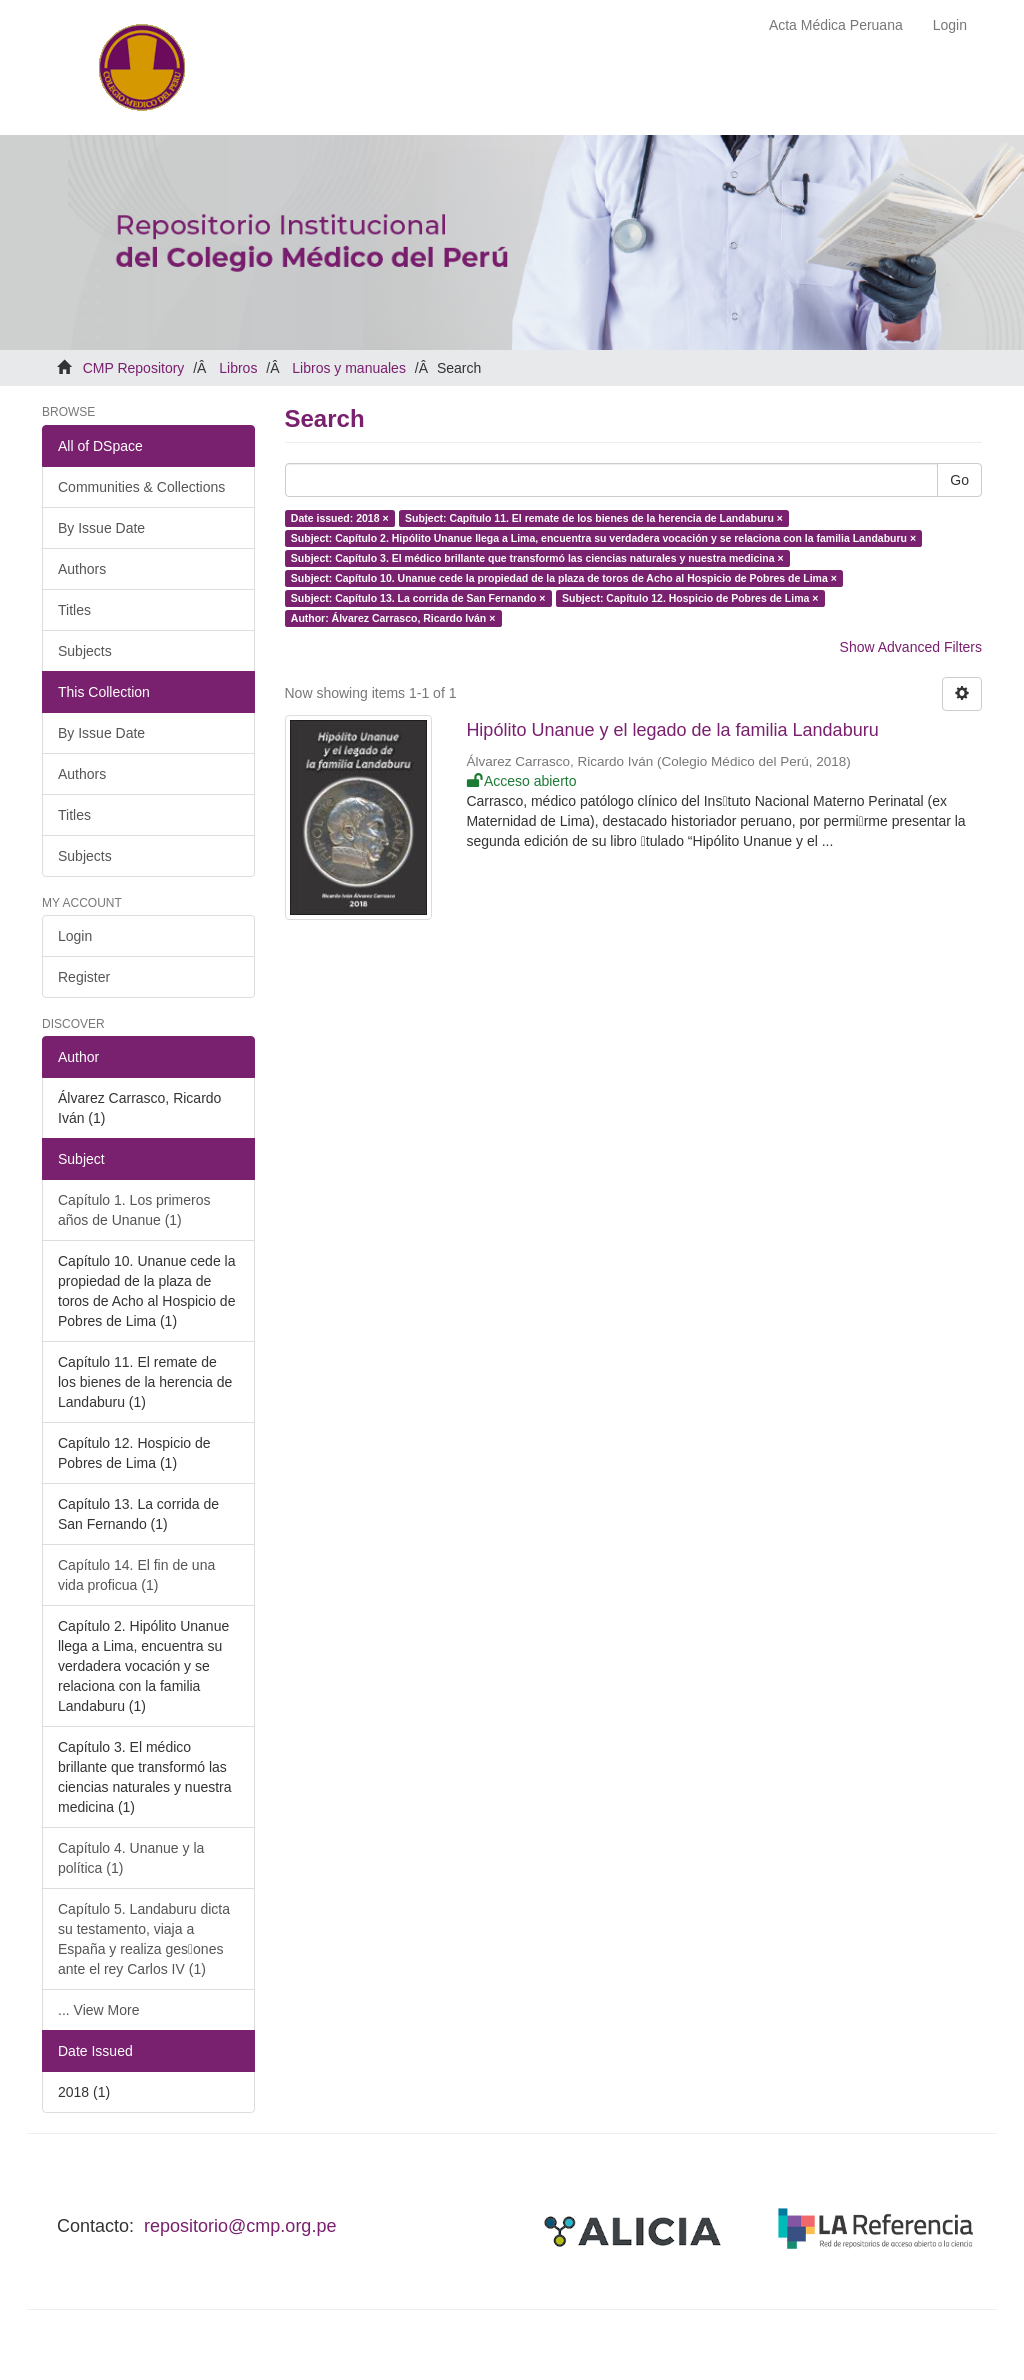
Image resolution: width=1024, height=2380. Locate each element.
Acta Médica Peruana (836, 25)
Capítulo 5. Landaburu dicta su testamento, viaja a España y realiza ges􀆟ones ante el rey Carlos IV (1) (144, 1939)
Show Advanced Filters (911, 647)
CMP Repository (134, 368)
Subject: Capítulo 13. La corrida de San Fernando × (418, 598)
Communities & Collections (141, 487)
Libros (238, 368)
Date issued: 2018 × (340, 518)
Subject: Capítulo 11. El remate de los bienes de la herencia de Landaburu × (594, 518)
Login (75, 936)
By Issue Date (101, 528)
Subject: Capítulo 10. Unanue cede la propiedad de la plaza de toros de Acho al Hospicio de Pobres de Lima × (564, 578)
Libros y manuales (349, 368)
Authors (82, 569)
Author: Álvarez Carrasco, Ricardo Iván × (393, 618)
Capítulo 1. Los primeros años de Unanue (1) (134, 1210)
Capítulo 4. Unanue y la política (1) (131, 1858)
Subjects (85, 651)
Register (84, 977)
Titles (74, 610)
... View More (98, 2010)
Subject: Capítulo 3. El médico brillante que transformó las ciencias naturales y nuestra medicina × (537, 558)
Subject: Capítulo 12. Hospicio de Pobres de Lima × (690, 598)
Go (959, 480)
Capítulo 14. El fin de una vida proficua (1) (136, 1575)
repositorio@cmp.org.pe (240, 2226)
